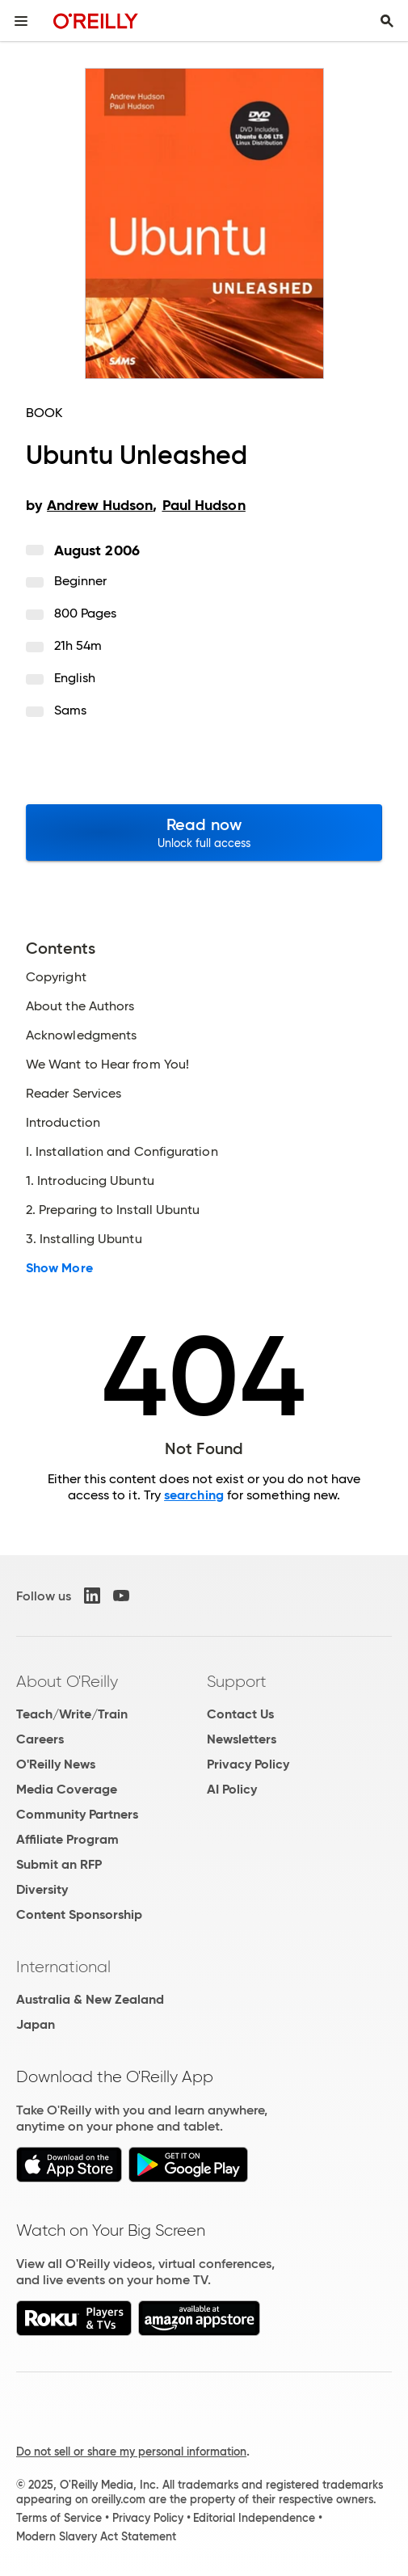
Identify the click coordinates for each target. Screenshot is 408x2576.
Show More (59, 1268)
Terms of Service (59, 2518)
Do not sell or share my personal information (131, 2451)
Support (237, 1681)
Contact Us (240, 1713)
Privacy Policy (248, 1764)
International (63, 1966)
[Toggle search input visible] (387, 21)
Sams (70, 710)
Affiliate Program (67, 1839)
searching (194, 1494)
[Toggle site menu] (21, 21)
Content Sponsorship (79, 1914)
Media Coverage (66, 1789)
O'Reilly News (55, 1764)
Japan (35, 2024)
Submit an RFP (59, 1864)
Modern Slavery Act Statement (96, 2536)
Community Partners (77, 1814)
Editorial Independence (254, 2518)
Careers (40, 1739)
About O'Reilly (67, 1681)
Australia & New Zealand (90, 1999)
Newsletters (241, 1739)
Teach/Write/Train (72, 1713)
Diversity (42, 1889)
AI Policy (232, 1789)
